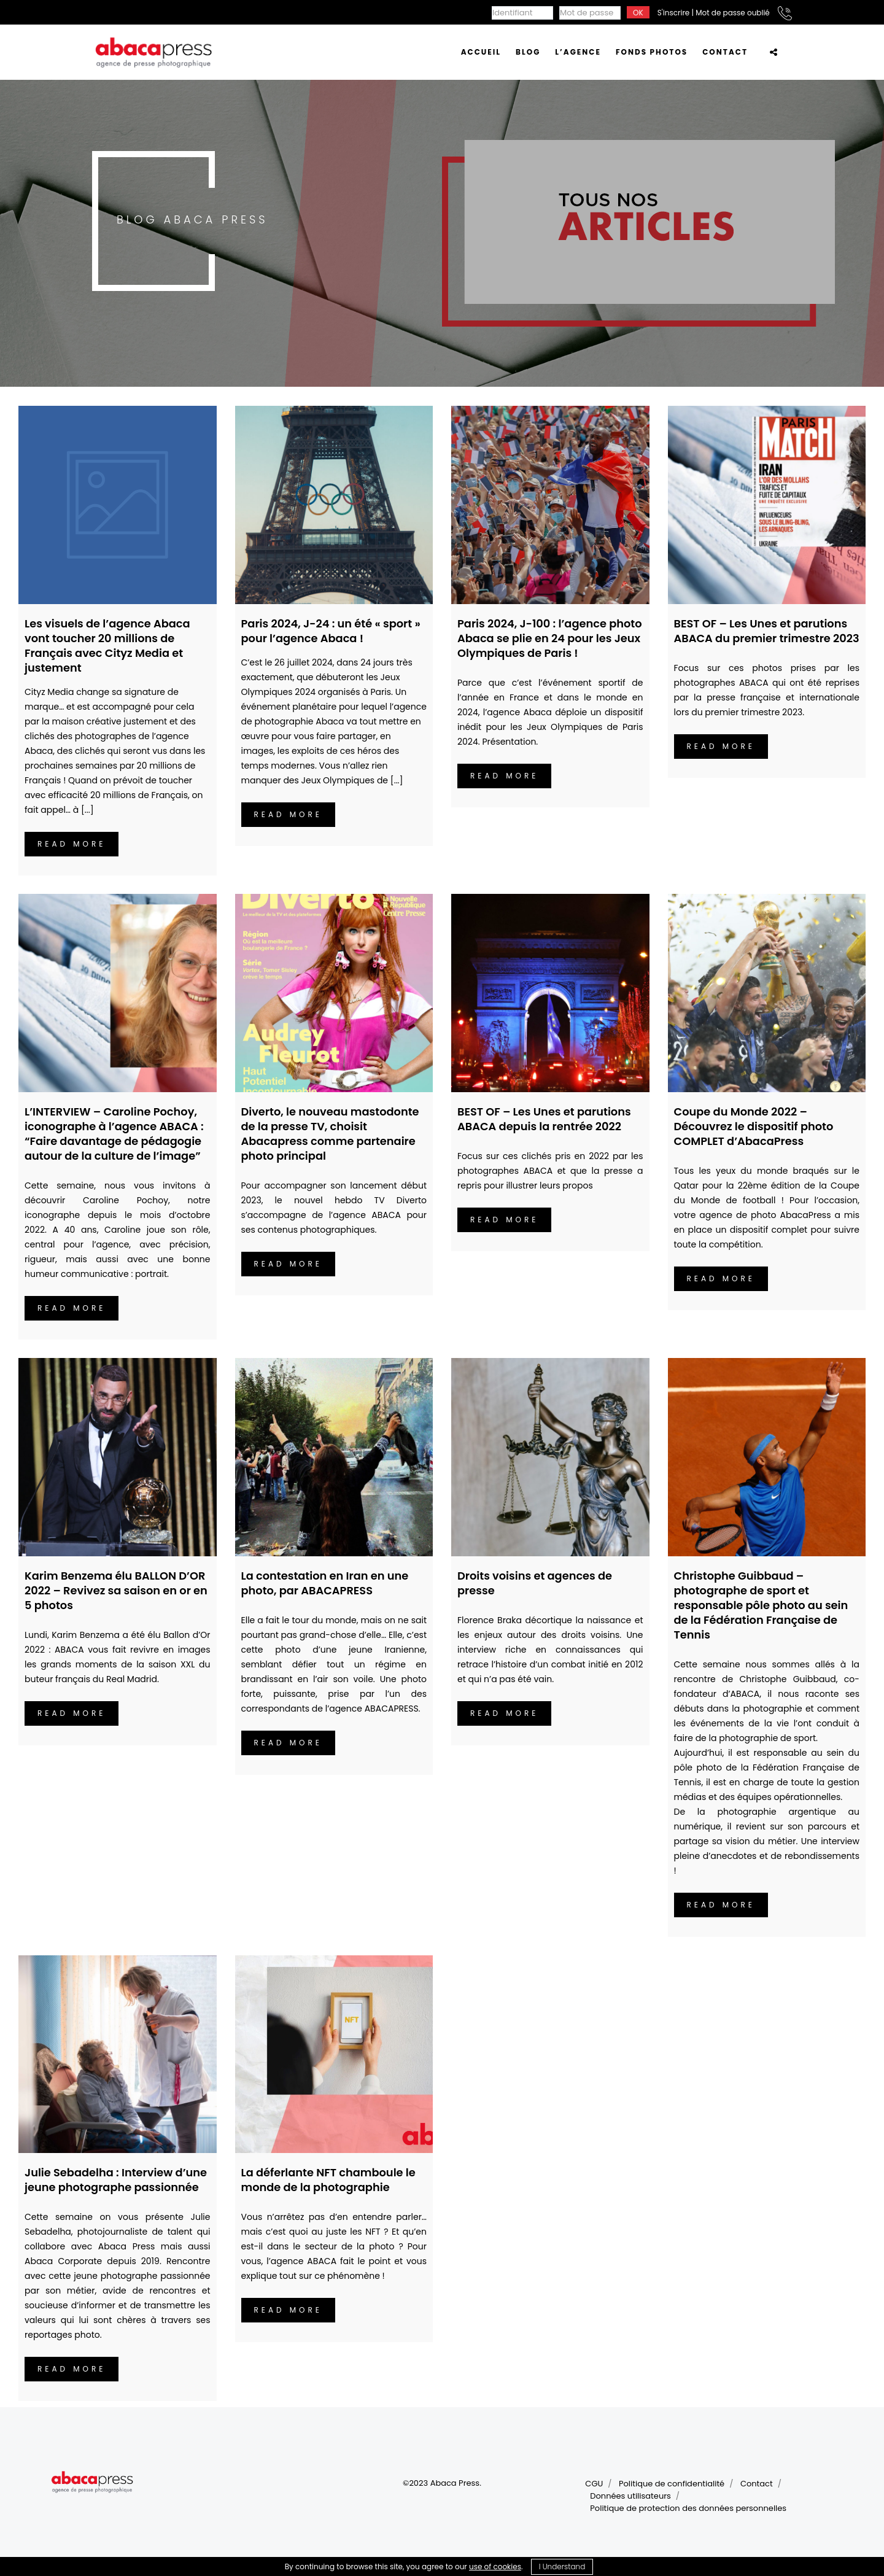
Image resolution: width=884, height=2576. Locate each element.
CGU (594, 2483)
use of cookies (495, 2566)
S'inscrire (673, 12)
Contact (756, 2483)
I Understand (562, 2566)
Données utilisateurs (630, 2496)
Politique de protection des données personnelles (688, 2508)
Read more (71, 844)
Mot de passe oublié (733, 12)
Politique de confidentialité (671, 2483)
